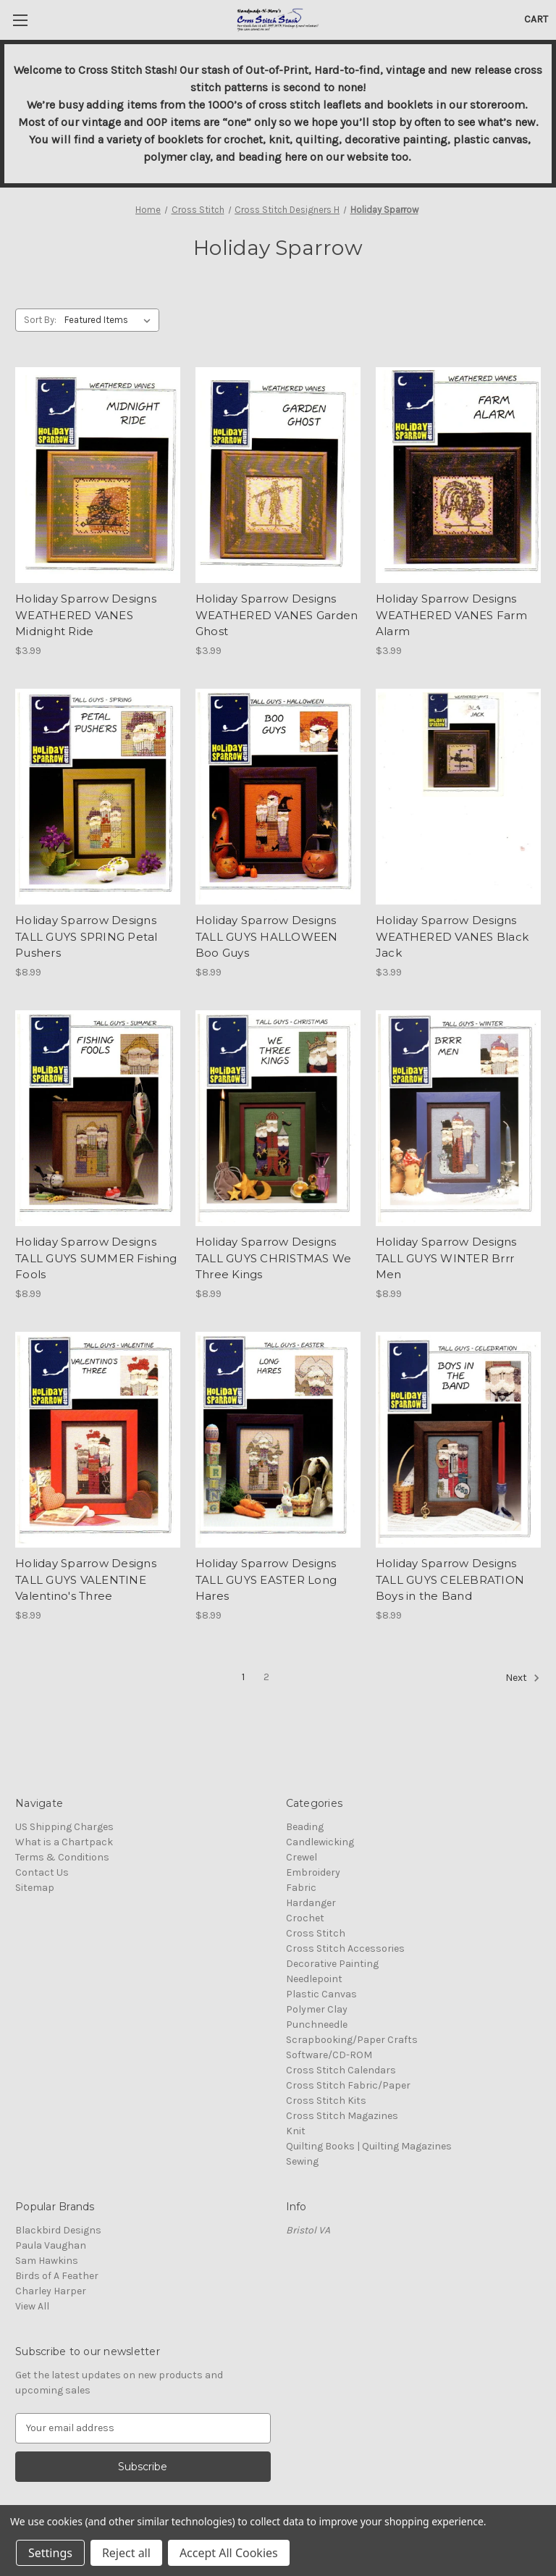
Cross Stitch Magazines (342, 2116)
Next (522, 1678)
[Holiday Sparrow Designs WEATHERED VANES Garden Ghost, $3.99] (278, 475)
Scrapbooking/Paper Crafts (352, 2040)
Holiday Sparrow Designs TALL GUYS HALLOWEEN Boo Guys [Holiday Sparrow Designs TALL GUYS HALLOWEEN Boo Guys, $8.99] (266, 936)
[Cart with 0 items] (536, 19)
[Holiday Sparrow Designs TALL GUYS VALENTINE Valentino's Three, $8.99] (97, 1440)
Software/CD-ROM (329, 2055)
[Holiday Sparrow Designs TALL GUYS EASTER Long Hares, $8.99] (278, 1440)
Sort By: (40, 319)
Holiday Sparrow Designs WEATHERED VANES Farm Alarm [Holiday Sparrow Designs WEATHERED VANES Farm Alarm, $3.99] (451, 615)
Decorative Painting (332, 1964)
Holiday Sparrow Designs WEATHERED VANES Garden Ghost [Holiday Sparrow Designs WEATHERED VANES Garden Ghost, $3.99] (276, 615)
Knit (296, 2131)
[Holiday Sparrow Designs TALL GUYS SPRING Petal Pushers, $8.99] (97, 797)
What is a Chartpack (64, 1842)
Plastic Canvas (321, 1994)
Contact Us (42, 1872)
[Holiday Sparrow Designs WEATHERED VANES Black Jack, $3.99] (458, 797)
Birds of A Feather (56, 2276)
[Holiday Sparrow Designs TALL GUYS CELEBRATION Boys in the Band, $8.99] (458, 1440)
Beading (305, 1827)
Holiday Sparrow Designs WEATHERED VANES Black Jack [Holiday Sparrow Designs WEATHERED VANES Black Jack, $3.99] (452, 936)
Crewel (301, 1857)
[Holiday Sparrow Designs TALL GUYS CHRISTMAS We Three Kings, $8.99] (278, 1118)
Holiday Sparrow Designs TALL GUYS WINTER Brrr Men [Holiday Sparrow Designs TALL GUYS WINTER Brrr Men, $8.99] (446, 1258)
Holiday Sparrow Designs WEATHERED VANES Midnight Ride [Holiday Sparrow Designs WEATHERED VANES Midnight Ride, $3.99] (85, 615)
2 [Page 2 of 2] (266, 1677)
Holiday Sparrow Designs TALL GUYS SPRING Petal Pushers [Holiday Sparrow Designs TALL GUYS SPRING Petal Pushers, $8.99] (86, 936)
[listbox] (110, 320)
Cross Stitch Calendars (341, 2070)
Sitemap (34, 1887)
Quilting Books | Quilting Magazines (369, 2146)
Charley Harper (50, 2291)
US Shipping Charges (64, 1827)
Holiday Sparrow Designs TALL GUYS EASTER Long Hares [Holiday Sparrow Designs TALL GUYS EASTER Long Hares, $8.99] (266, 1579)
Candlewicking (320, 1842)
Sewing (302, 2161)
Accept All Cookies (229, 2553)
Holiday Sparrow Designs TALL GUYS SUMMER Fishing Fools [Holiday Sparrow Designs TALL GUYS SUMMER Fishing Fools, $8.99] (96, 1258)
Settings (50, 2553)
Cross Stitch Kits (326, 2100)
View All (32, 2306)
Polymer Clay (317, 2009)
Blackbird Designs (58, 2230)
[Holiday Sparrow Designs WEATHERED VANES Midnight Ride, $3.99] (97, 475)
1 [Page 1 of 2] (243, 1677)
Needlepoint (314, 1979)
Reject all (126, 2553)
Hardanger (311, 1903)
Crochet (305, 1918)
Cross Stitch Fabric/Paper (348, 2085)
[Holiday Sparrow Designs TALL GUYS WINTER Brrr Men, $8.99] (458, 1118)
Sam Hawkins (46, 2260)
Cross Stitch (315, 1933)
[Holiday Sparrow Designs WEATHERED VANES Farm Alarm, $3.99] (458, 475)
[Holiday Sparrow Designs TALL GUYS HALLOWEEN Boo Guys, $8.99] (278, 797)
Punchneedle (317, 2024)
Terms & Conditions (62, 1857)
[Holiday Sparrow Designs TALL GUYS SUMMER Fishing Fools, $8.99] (97, 1118)
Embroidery (313, 1872)
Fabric (301, 1887)
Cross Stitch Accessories (345, 1948)
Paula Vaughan (50, 2245)
